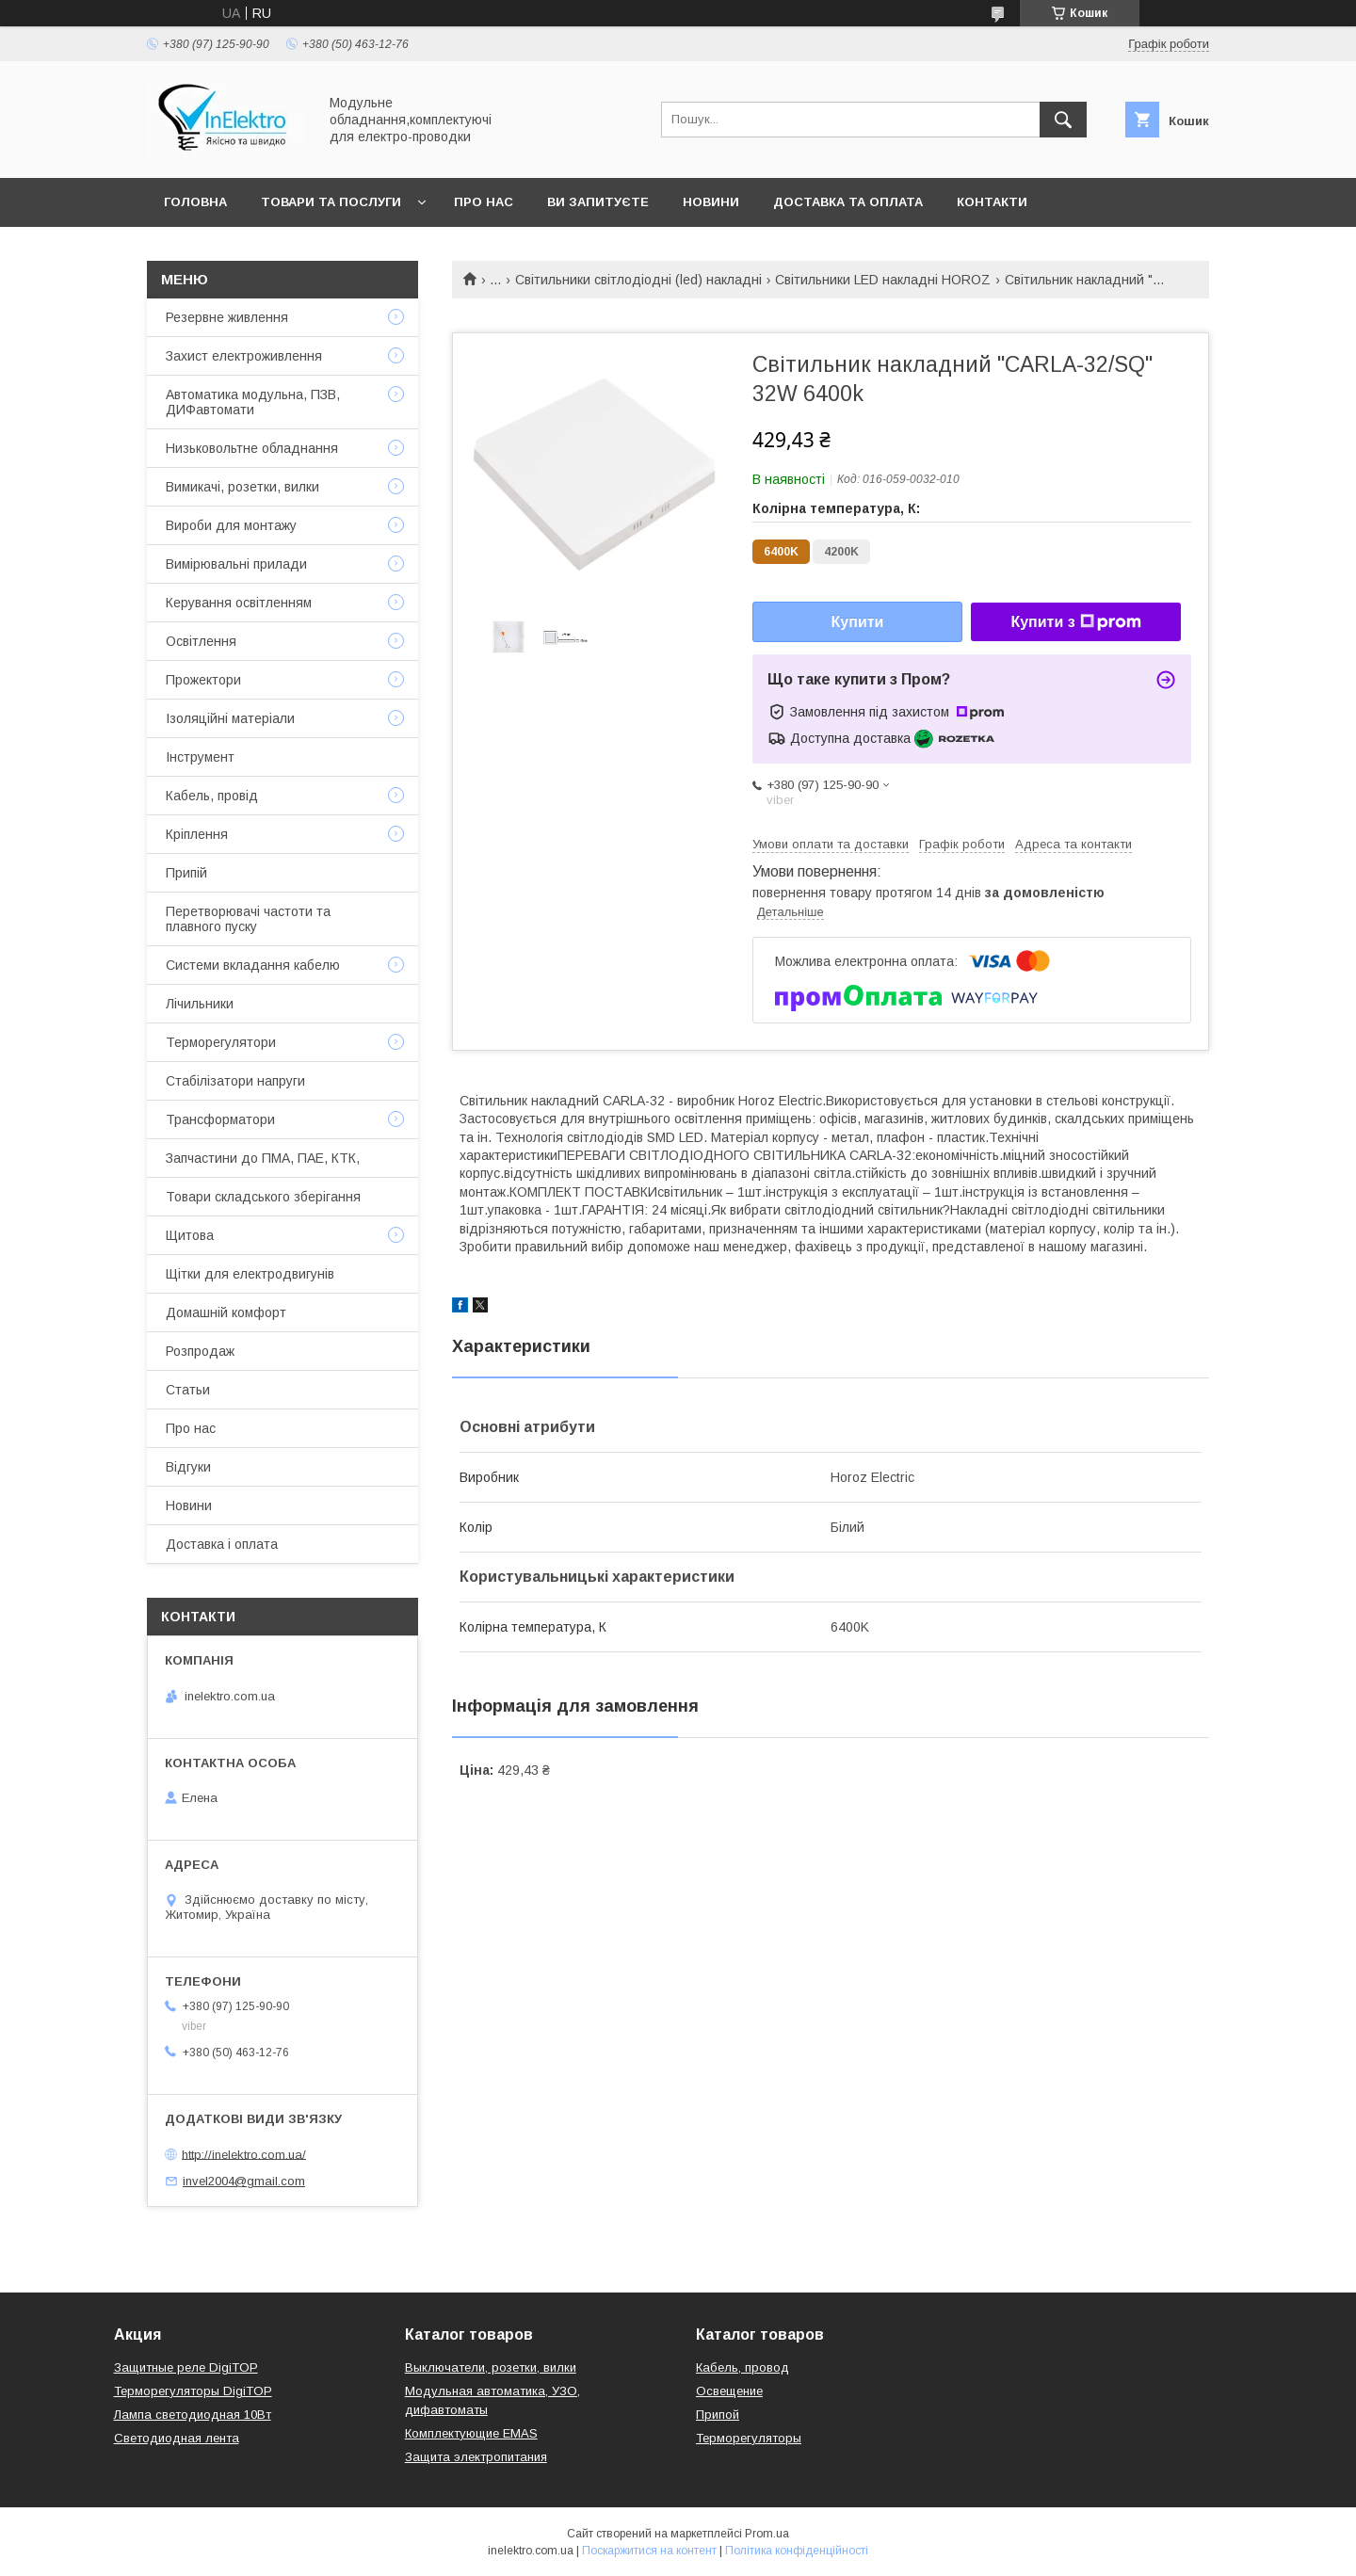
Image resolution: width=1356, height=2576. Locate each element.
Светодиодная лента (176, 2438)
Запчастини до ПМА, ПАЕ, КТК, (263, 1158)
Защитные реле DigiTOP (186, 2367)
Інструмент (200, 757)
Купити (857, 622)
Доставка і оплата (222, 1544)
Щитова (190, 1235)
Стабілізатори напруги (235, 1080)
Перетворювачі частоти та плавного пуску (248, 919)
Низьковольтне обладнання (252, 448)
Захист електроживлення (244, 355)
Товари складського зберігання (263, 1196)
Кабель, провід (212, 795)
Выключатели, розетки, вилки (490, 2367)
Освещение (729, 2391)
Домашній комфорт (226, 1312)
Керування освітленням (239, 602)
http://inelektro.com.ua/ (244, 2154)
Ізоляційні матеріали (230, 718)
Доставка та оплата (848, 202)
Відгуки (188, 1466)
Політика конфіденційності (796, 2550)
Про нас (483, 202)
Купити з (1075, 622)
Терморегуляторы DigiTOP (193, 2391)
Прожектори (203, 679)
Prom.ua (767, 2533)
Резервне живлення (227, 317)
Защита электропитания (476, 2457)
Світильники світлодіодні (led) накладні (638, 279)
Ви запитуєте (598, 202)
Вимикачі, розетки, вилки (242, 486)
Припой (717, 2414)
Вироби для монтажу (231, 525)
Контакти (992, 202)
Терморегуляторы (748, 2438)
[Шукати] (1063, 119)
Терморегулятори (221, 1042)
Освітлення (201, 641)
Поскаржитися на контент (649, 2550)
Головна (195, 202)
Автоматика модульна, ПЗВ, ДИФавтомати (253, 402)
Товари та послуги (331, 202)
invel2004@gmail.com (244, 2181)
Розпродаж (200, 1351)
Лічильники (200, 1003)
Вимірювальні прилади (236, 564)
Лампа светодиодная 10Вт (192, 2414)
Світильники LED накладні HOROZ (883, 279)
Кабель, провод (742, 2367)
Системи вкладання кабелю (253, 965)
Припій (186, 872)
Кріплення (197, 834)
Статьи (188, 1389)
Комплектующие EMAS (471, 2433)
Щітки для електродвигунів (250, 1273)
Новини (711, 202)
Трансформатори (220, 1119)
